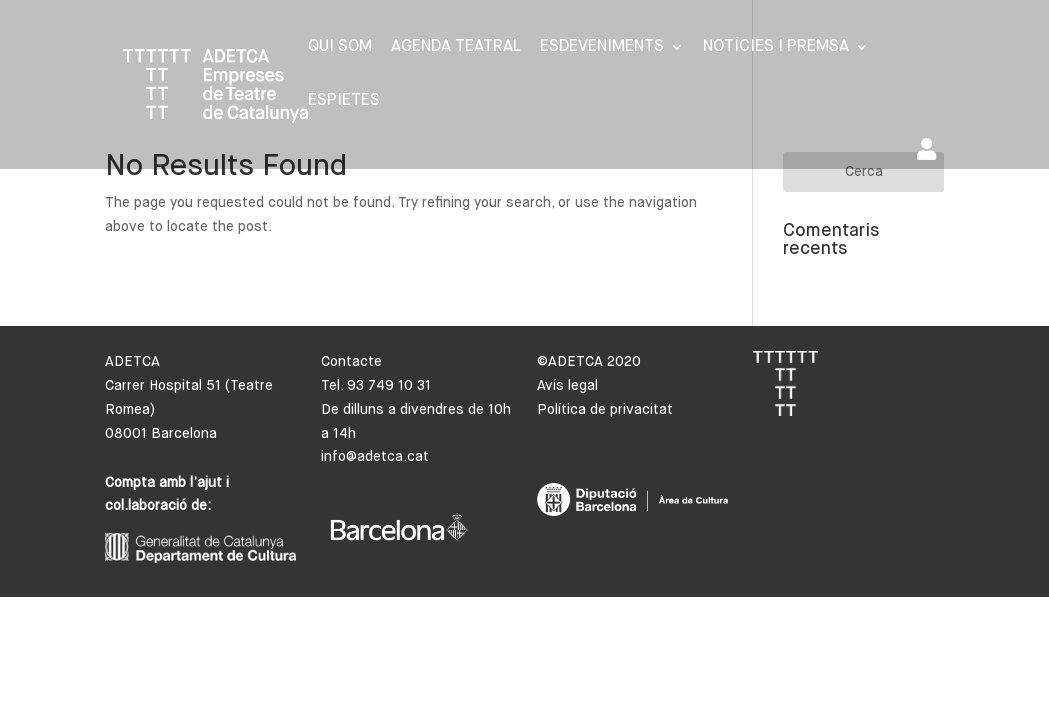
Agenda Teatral (456, 47)
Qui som (340, 47)
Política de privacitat (605, 410)
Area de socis (926, 149)
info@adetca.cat (375, 457)
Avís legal (567, 386)
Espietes (344, 101)
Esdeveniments (602, 47)
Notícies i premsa (776, 47)
